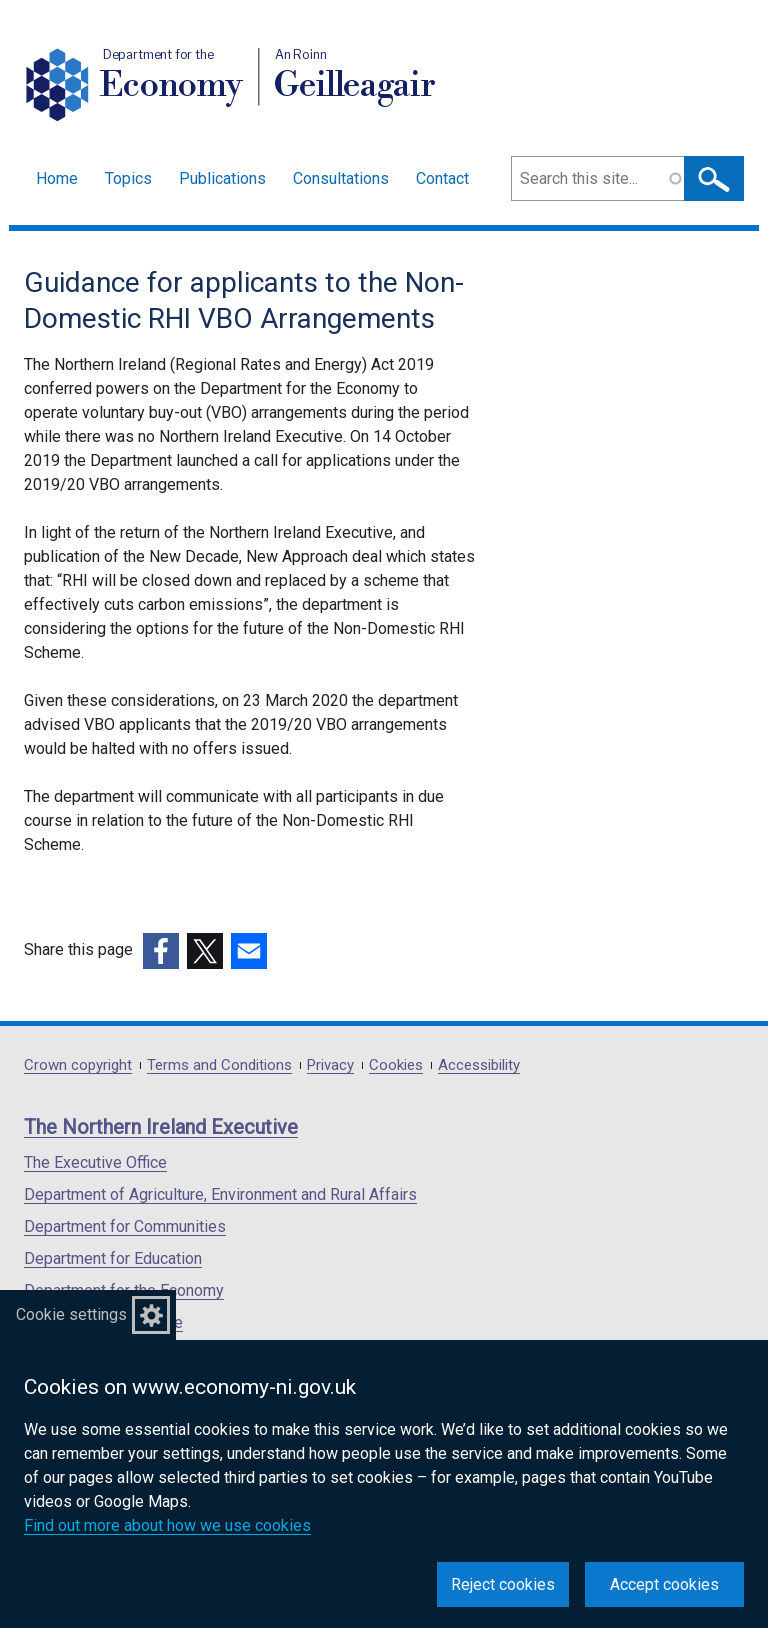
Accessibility (479, 1065)
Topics (128, 178)
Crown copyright (78, 1065)
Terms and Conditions (219, 1065)
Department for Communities (125, 1226)
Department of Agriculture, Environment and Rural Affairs (220, 1194)
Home (57, 178)
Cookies (396, 1065)
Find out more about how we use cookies (167, 1525)
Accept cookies (664, 1584)
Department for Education (113, 1258)
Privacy (330, 1065)
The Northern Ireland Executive (161, 1127)
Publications (222, 178)
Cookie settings (71, 1314)
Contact (442, 178)
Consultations (341, 178)
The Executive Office (95, 1162)
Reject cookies (503, 1584)
